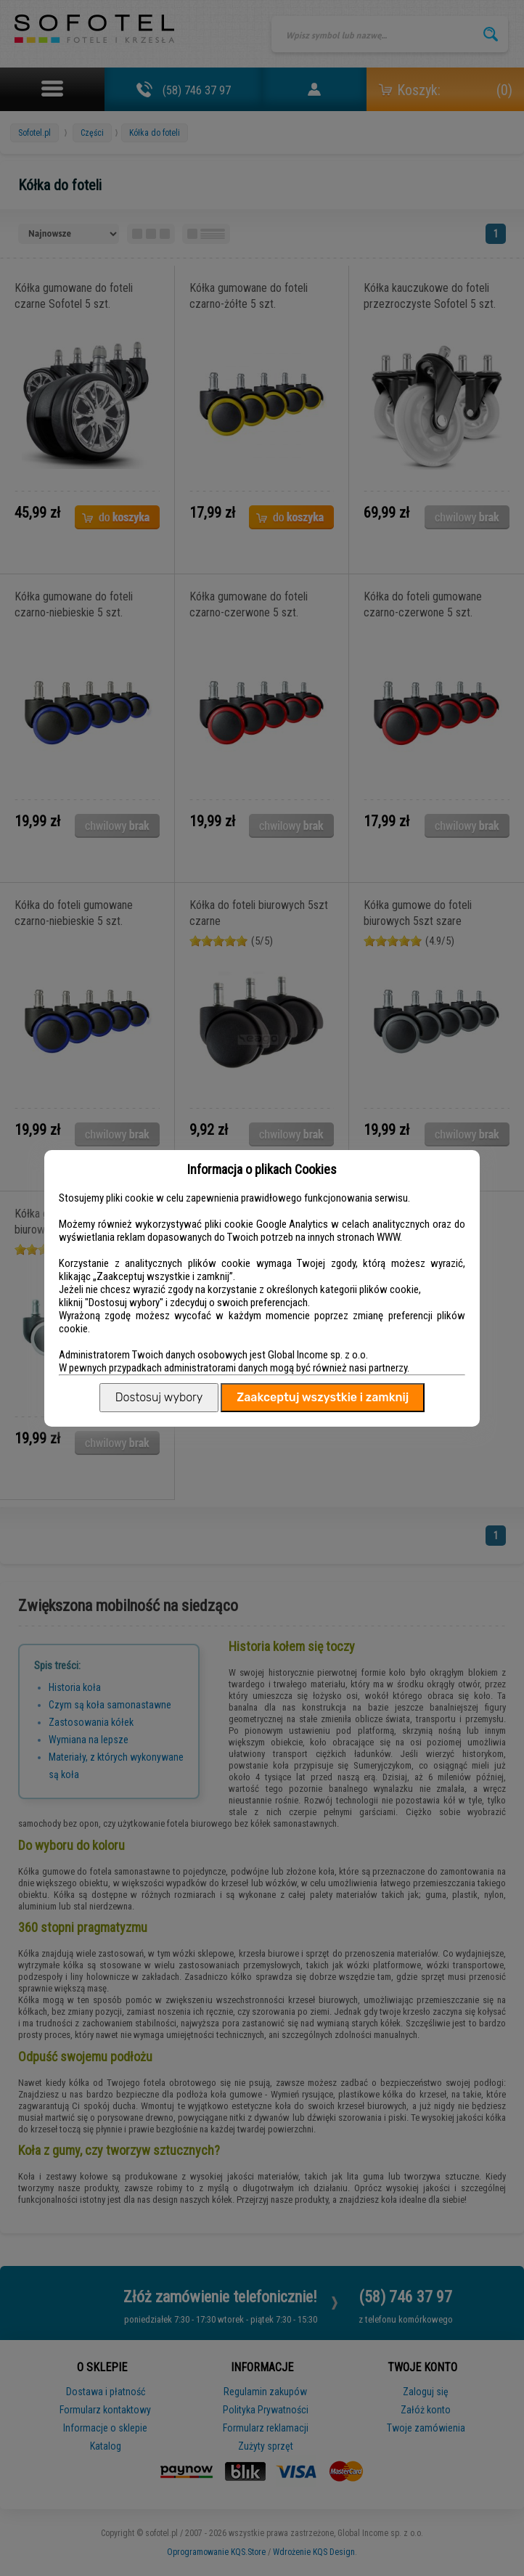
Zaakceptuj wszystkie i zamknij (323, 1397)
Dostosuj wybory (158, 1397)
